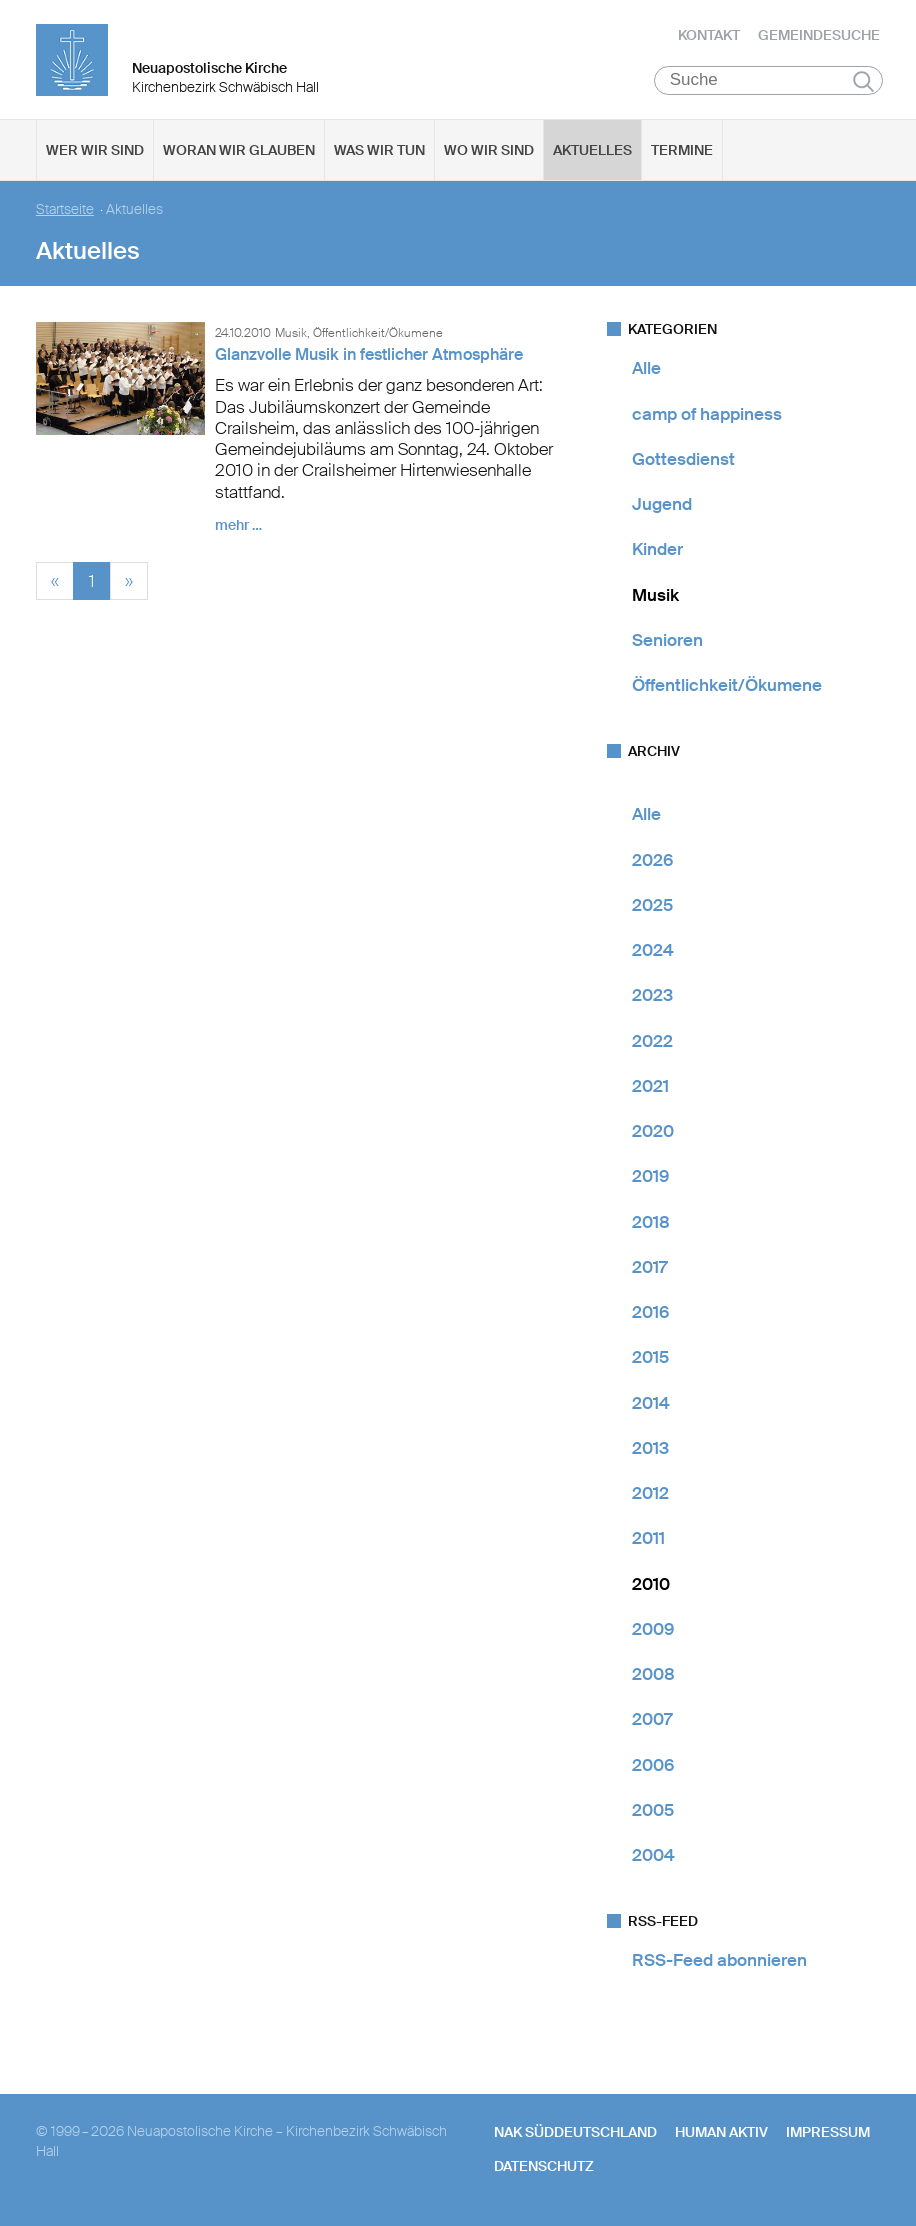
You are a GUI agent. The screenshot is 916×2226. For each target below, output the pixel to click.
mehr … (238, 526)
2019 (650, 1177)
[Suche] (768, 81)
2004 (653, 1856)
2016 (650, 1313)
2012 (650, 1494)
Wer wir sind (95, 151)
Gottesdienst (683, 460)
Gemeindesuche (819, 35)
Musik (655, 595)
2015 (650, 1358)
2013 (650, 1449)
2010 (651, 1584)
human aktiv (721, 2132)
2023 (652, 996)
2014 (651, 1403)
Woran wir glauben (239, 151)
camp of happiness (707, 414)
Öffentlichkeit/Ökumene (727, 686)
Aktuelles (592, 151)
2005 (653, 1811)
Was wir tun (379, 151)
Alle (646, 369)
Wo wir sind (489, 151)
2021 (650, 1087)
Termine (682, 151)
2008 (653, 1675)
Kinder (657, 550)
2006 (653, 1765)
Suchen (863, 82)
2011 (648, 1539)
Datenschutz (544, 2167)
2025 (652, 906)
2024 (653, 951)
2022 (652, 1041)
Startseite (65, 210)
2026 (652, 860)
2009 (653, 1630)
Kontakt (709, 35)
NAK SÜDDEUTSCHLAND (575, 2132)
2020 (653, 1132)
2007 (652, 1720)
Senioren (667, 641)
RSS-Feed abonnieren (719, 1961)
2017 (649, 1268)
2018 (651, 1222)
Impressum (828, 2132)
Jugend (662, 505)
